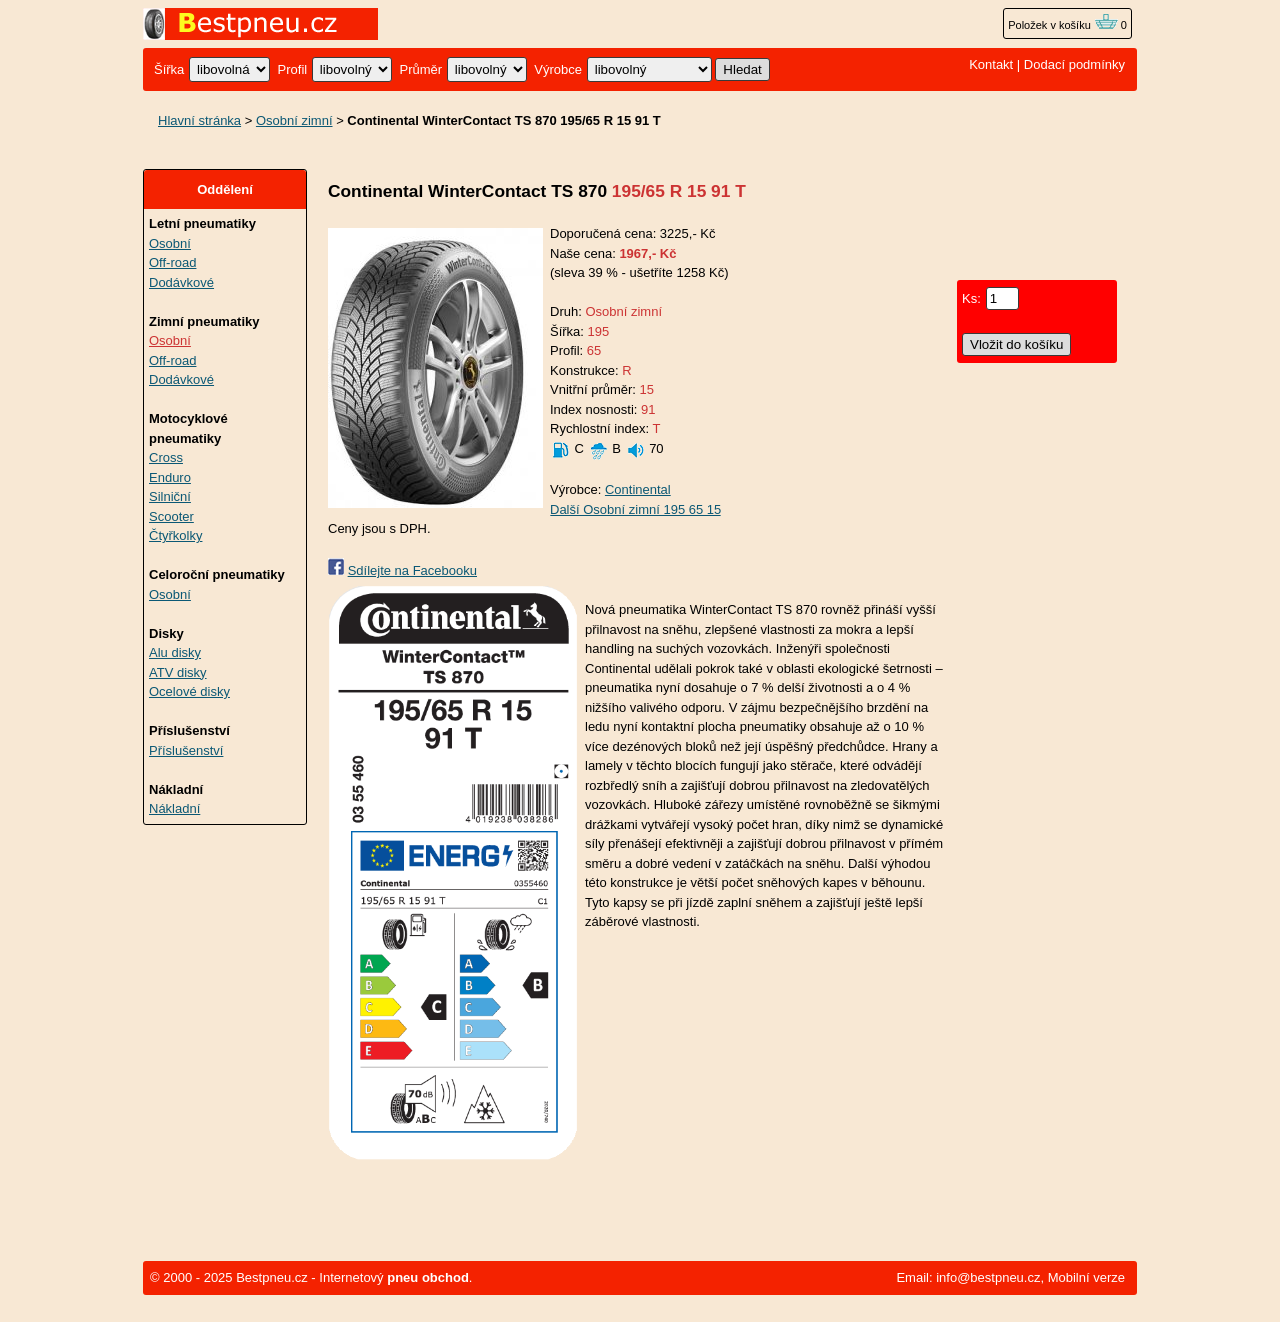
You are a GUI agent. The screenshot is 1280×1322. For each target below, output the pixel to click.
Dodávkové (181, 282)
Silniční (170, 496)
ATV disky (178, 672)
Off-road (172, 262)
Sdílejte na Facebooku (412, 570)
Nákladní (174, 808)
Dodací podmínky (1074, 64)
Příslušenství (186, 750)
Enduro (170, 477)
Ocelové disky (189, 691)
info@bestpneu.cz (988, 1277)
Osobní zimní (294, 120)
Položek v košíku (1063, 25)
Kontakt (991, 64)
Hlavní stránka (199, 120)
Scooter (171, 516)
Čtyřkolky (175, 535)
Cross (166, 457)
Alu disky (175, 652)
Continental (638, 489)
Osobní (170, 243)
